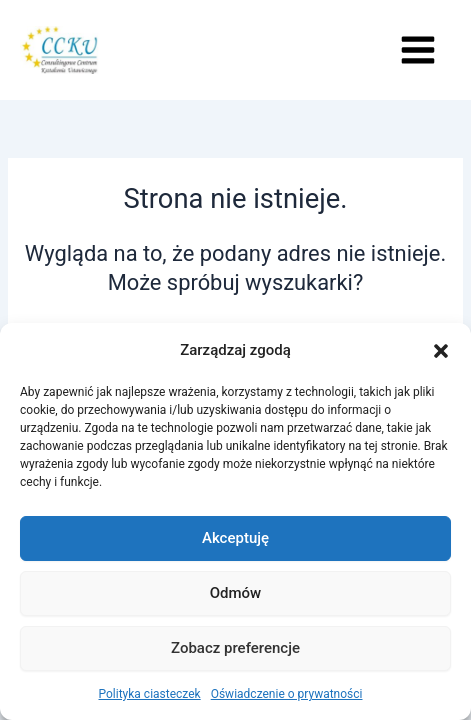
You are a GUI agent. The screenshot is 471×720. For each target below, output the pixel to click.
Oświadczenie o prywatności (287, 694)
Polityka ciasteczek (150, 694)
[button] (441, 351)
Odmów (236, 593)
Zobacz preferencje (235, 648)
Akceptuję (235, 538)
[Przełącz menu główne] (418, 50)
